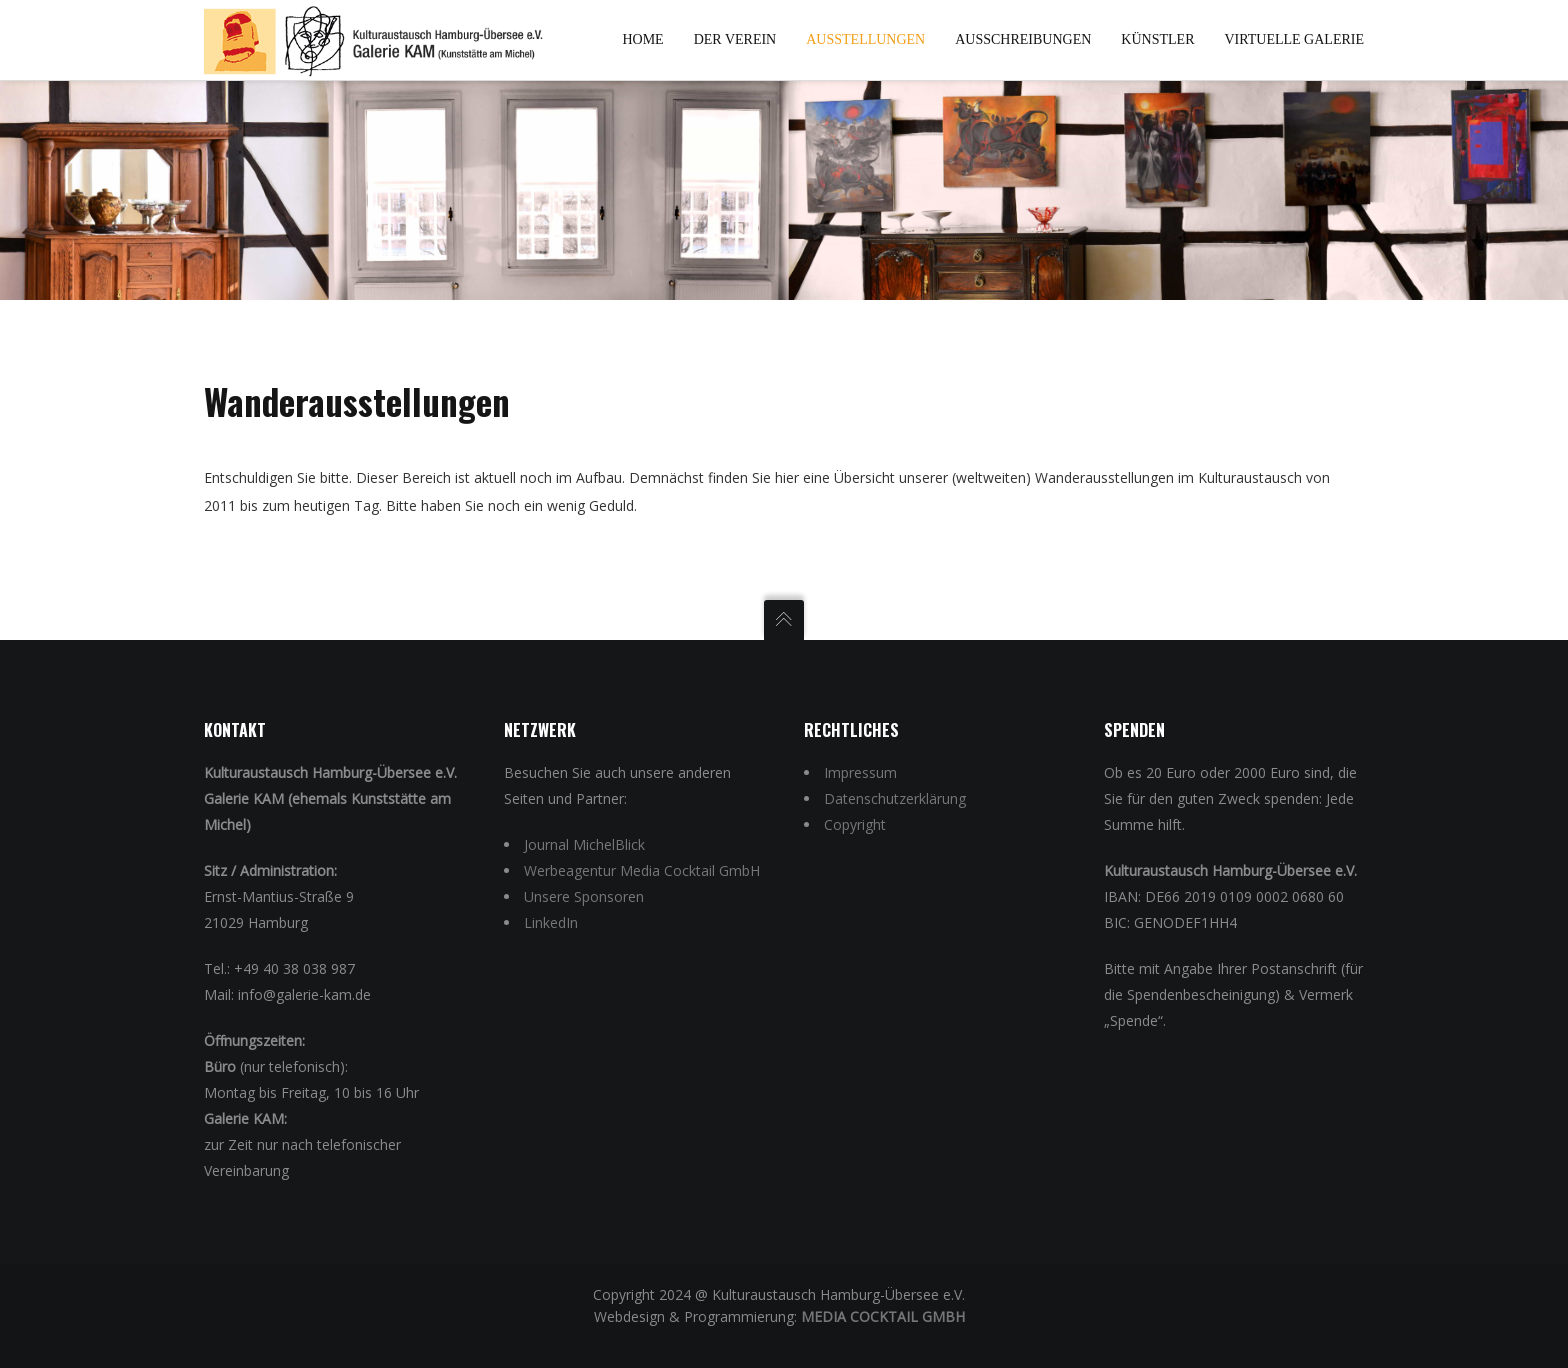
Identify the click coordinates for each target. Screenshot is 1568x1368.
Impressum (860, 772)
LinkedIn (551, 922)
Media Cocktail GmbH (883, 1316)
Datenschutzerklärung (895, 798)
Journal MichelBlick (584, 844)
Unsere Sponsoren (584, 896)
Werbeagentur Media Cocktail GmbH (642, 870)
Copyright (855, 824)
